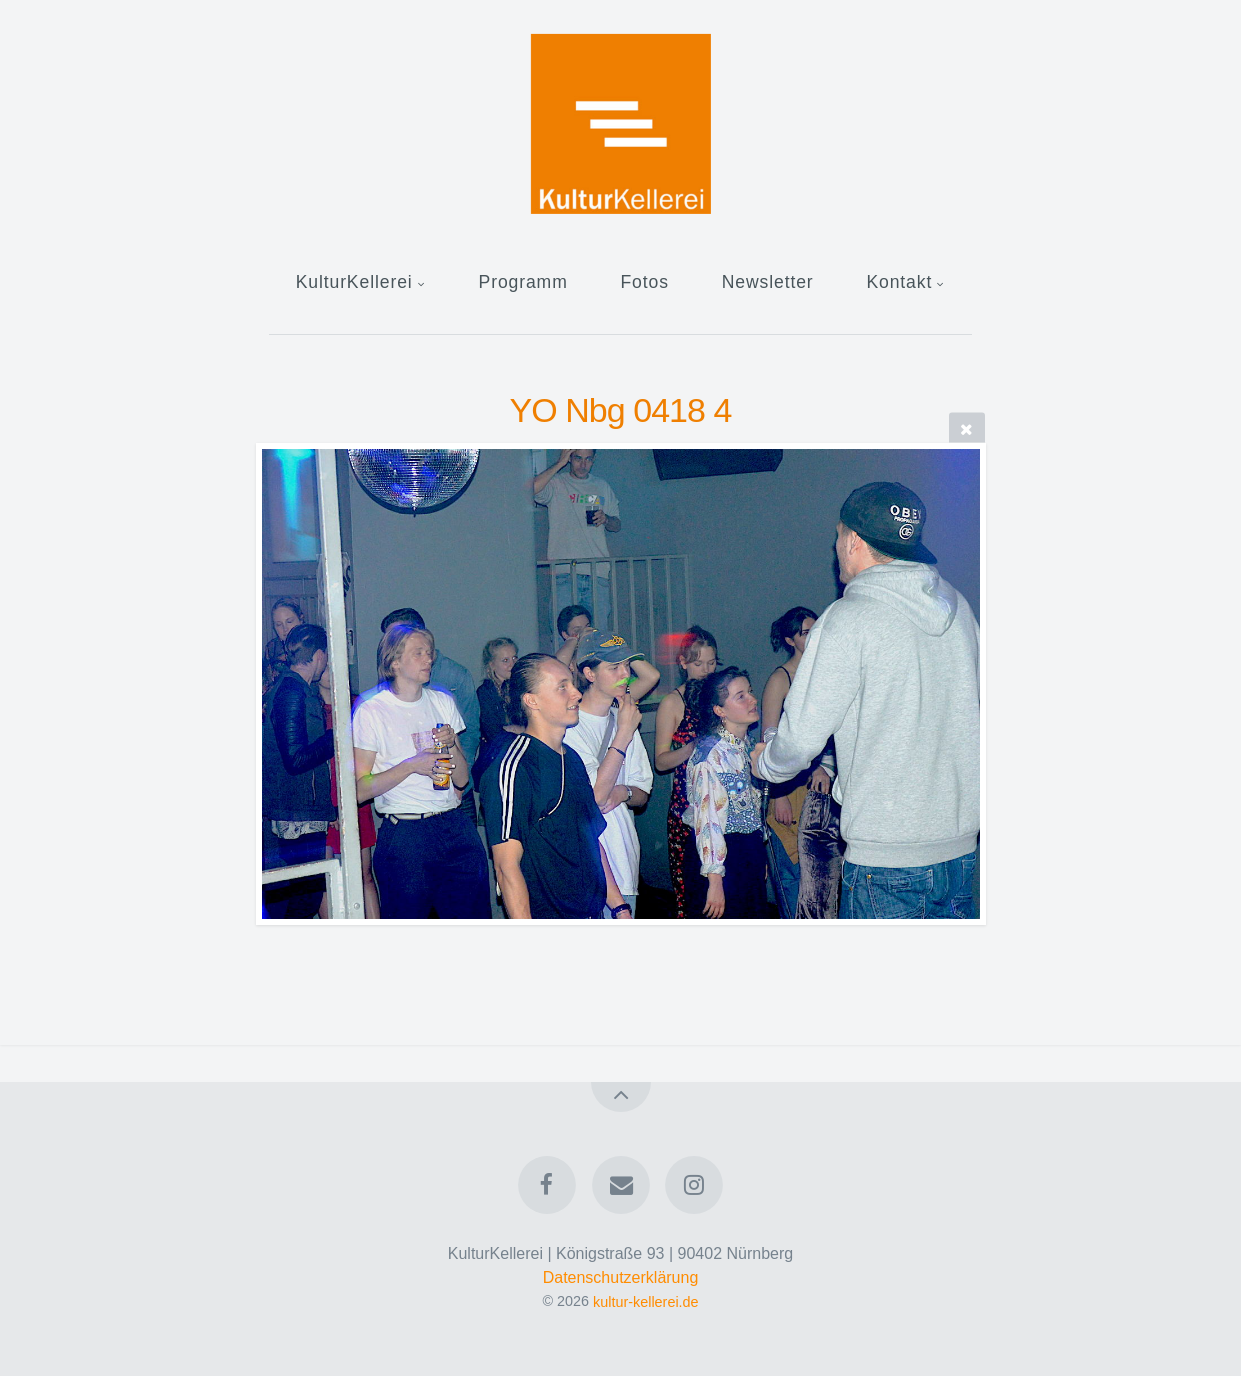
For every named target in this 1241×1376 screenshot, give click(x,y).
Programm (523, 282)
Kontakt (899, 282)
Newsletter (768, 282)
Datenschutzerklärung (621, 1277)
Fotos (644, 282)
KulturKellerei (354, 282)
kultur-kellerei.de (646, 1301)
